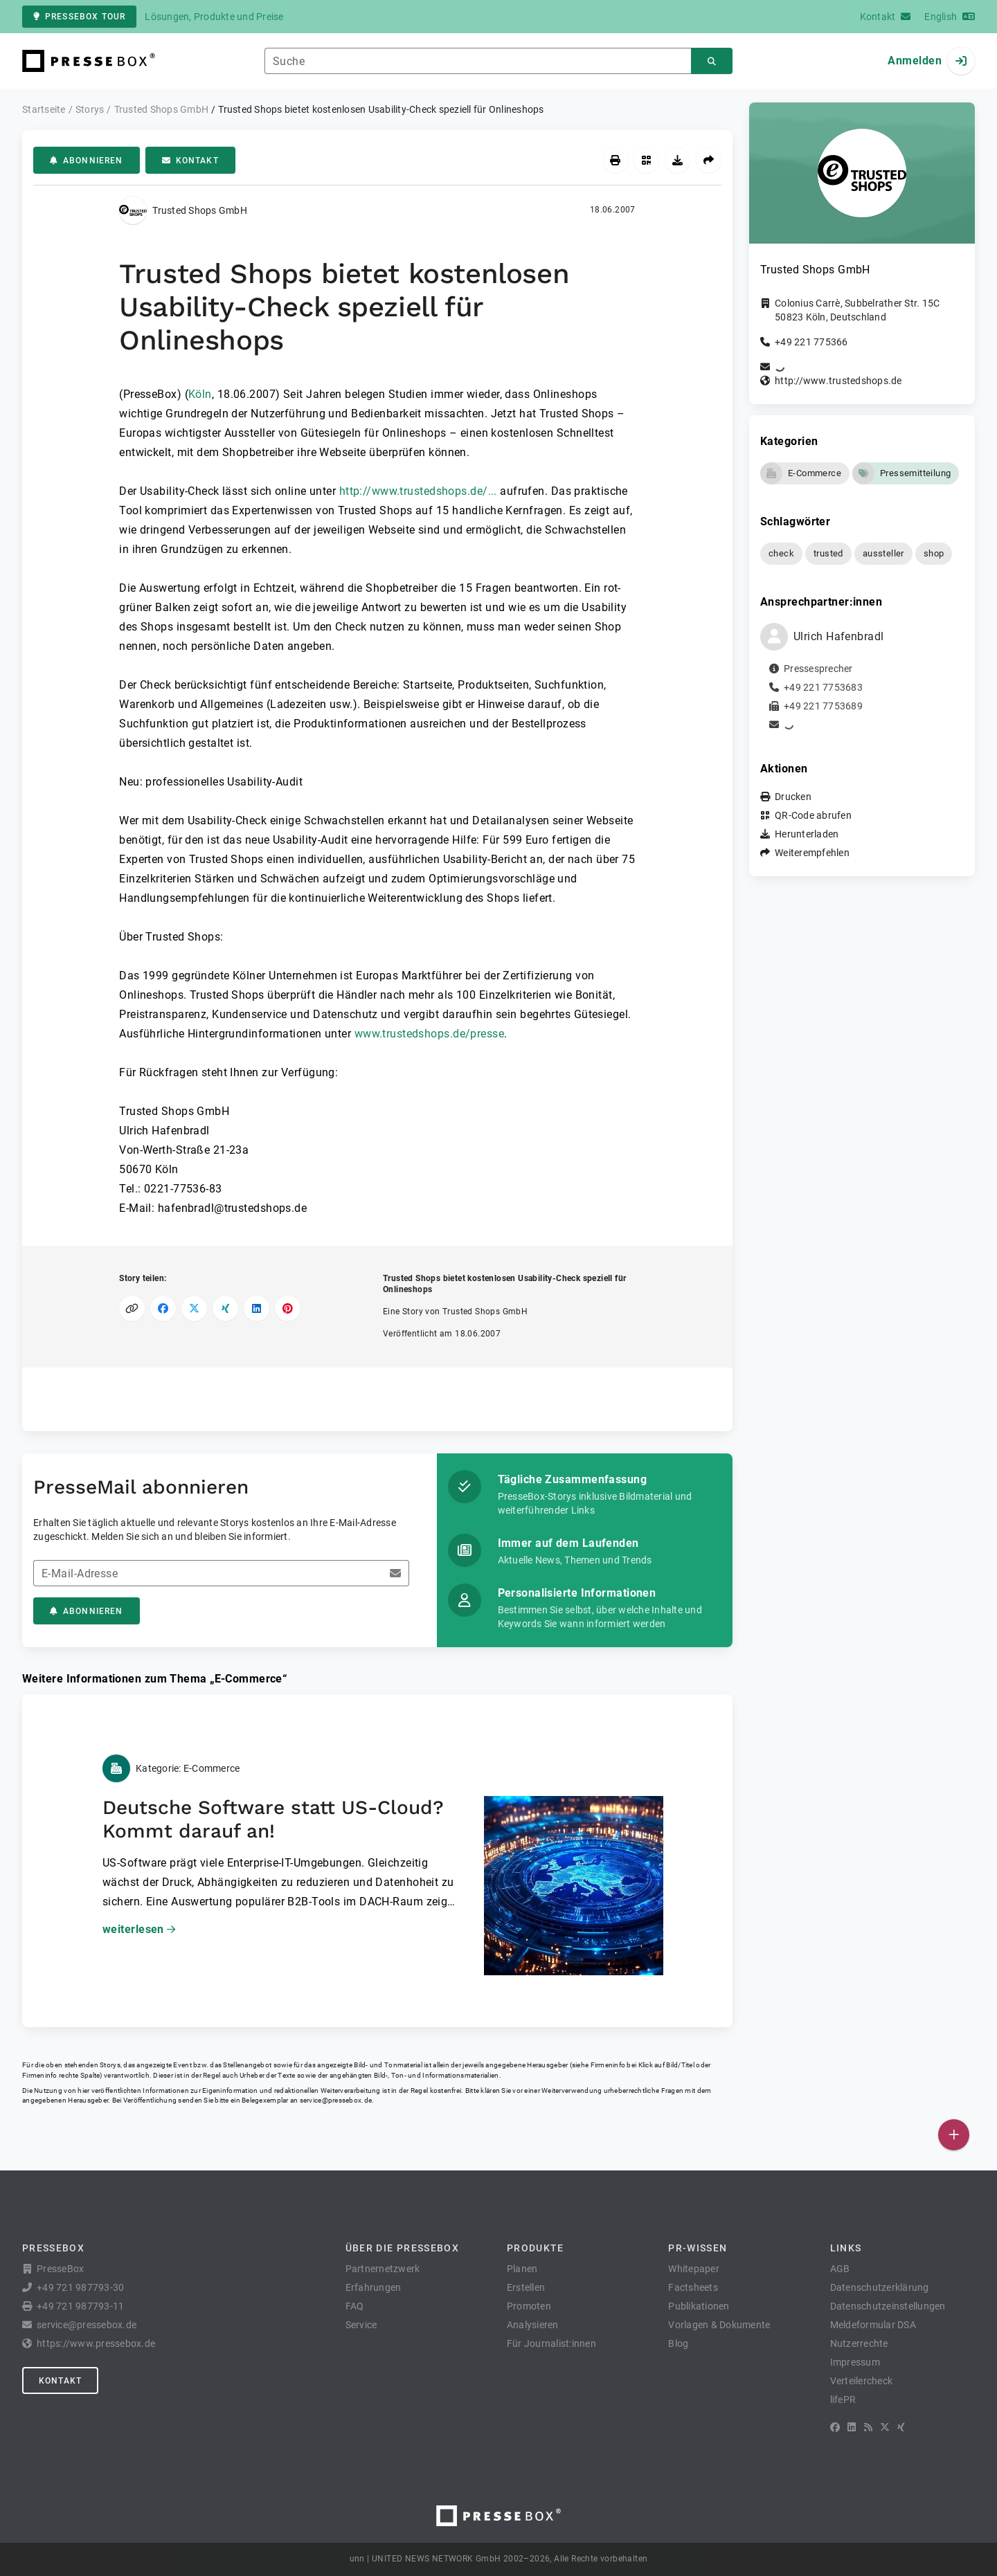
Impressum (855, 2362)
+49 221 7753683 (823, 687)
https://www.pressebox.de (96, 2343)
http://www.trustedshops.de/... (418, 491)
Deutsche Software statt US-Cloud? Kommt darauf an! (273, 1819)
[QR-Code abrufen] (646, 160)
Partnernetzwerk (382, 2268)
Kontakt (190, 160)
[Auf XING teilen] (225, 1308)
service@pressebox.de (336, 2100)
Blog (678, 2343)
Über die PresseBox (402, 2247)
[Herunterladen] (677, 160)
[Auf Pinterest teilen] (287, 1308)
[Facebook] (835, 2427)
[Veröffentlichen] (953, 2134)
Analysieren (533, 2324)
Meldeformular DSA (873, 2324)
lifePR (843, 2399)
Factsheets (693, 2287)
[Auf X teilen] (194, 1308)
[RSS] (868, 2427)
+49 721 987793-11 (80, 2306)
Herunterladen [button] (806, 834)
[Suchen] (712, 61)
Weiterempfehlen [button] (812, 852)
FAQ (354, 2306)
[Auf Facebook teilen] (163, 1308)
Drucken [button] (793, 796)
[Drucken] (615, 160)
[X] (885, 2427)
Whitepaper (693, 2268)
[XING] (901, 2427)
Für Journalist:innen (551, 2343)
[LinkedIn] (851, 2427)
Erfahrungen (373, 2287)
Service (361, 2324)
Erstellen (526, 2287)
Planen (522, 2268)
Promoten (529, 2306)
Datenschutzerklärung (879, 2287)
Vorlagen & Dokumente (719, 2324)
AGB (840, 2268)
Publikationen (698, 2306)
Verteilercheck (861, 2380)
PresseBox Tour (79, 16)
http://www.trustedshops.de (838, 380)
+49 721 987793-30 (80, 2287)
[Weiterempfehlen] (708, 160)
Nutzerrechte (859, 2343)
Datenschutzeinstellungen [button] (888, 2306)
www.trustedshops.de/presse (429, 1033)
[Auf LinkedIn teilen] (256, 1308)
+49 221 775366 (811, 341)
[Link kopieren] (132, 1308)
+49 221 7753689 (823, 705)
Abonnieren (86, 160)
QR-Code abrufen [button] (813, 815)
